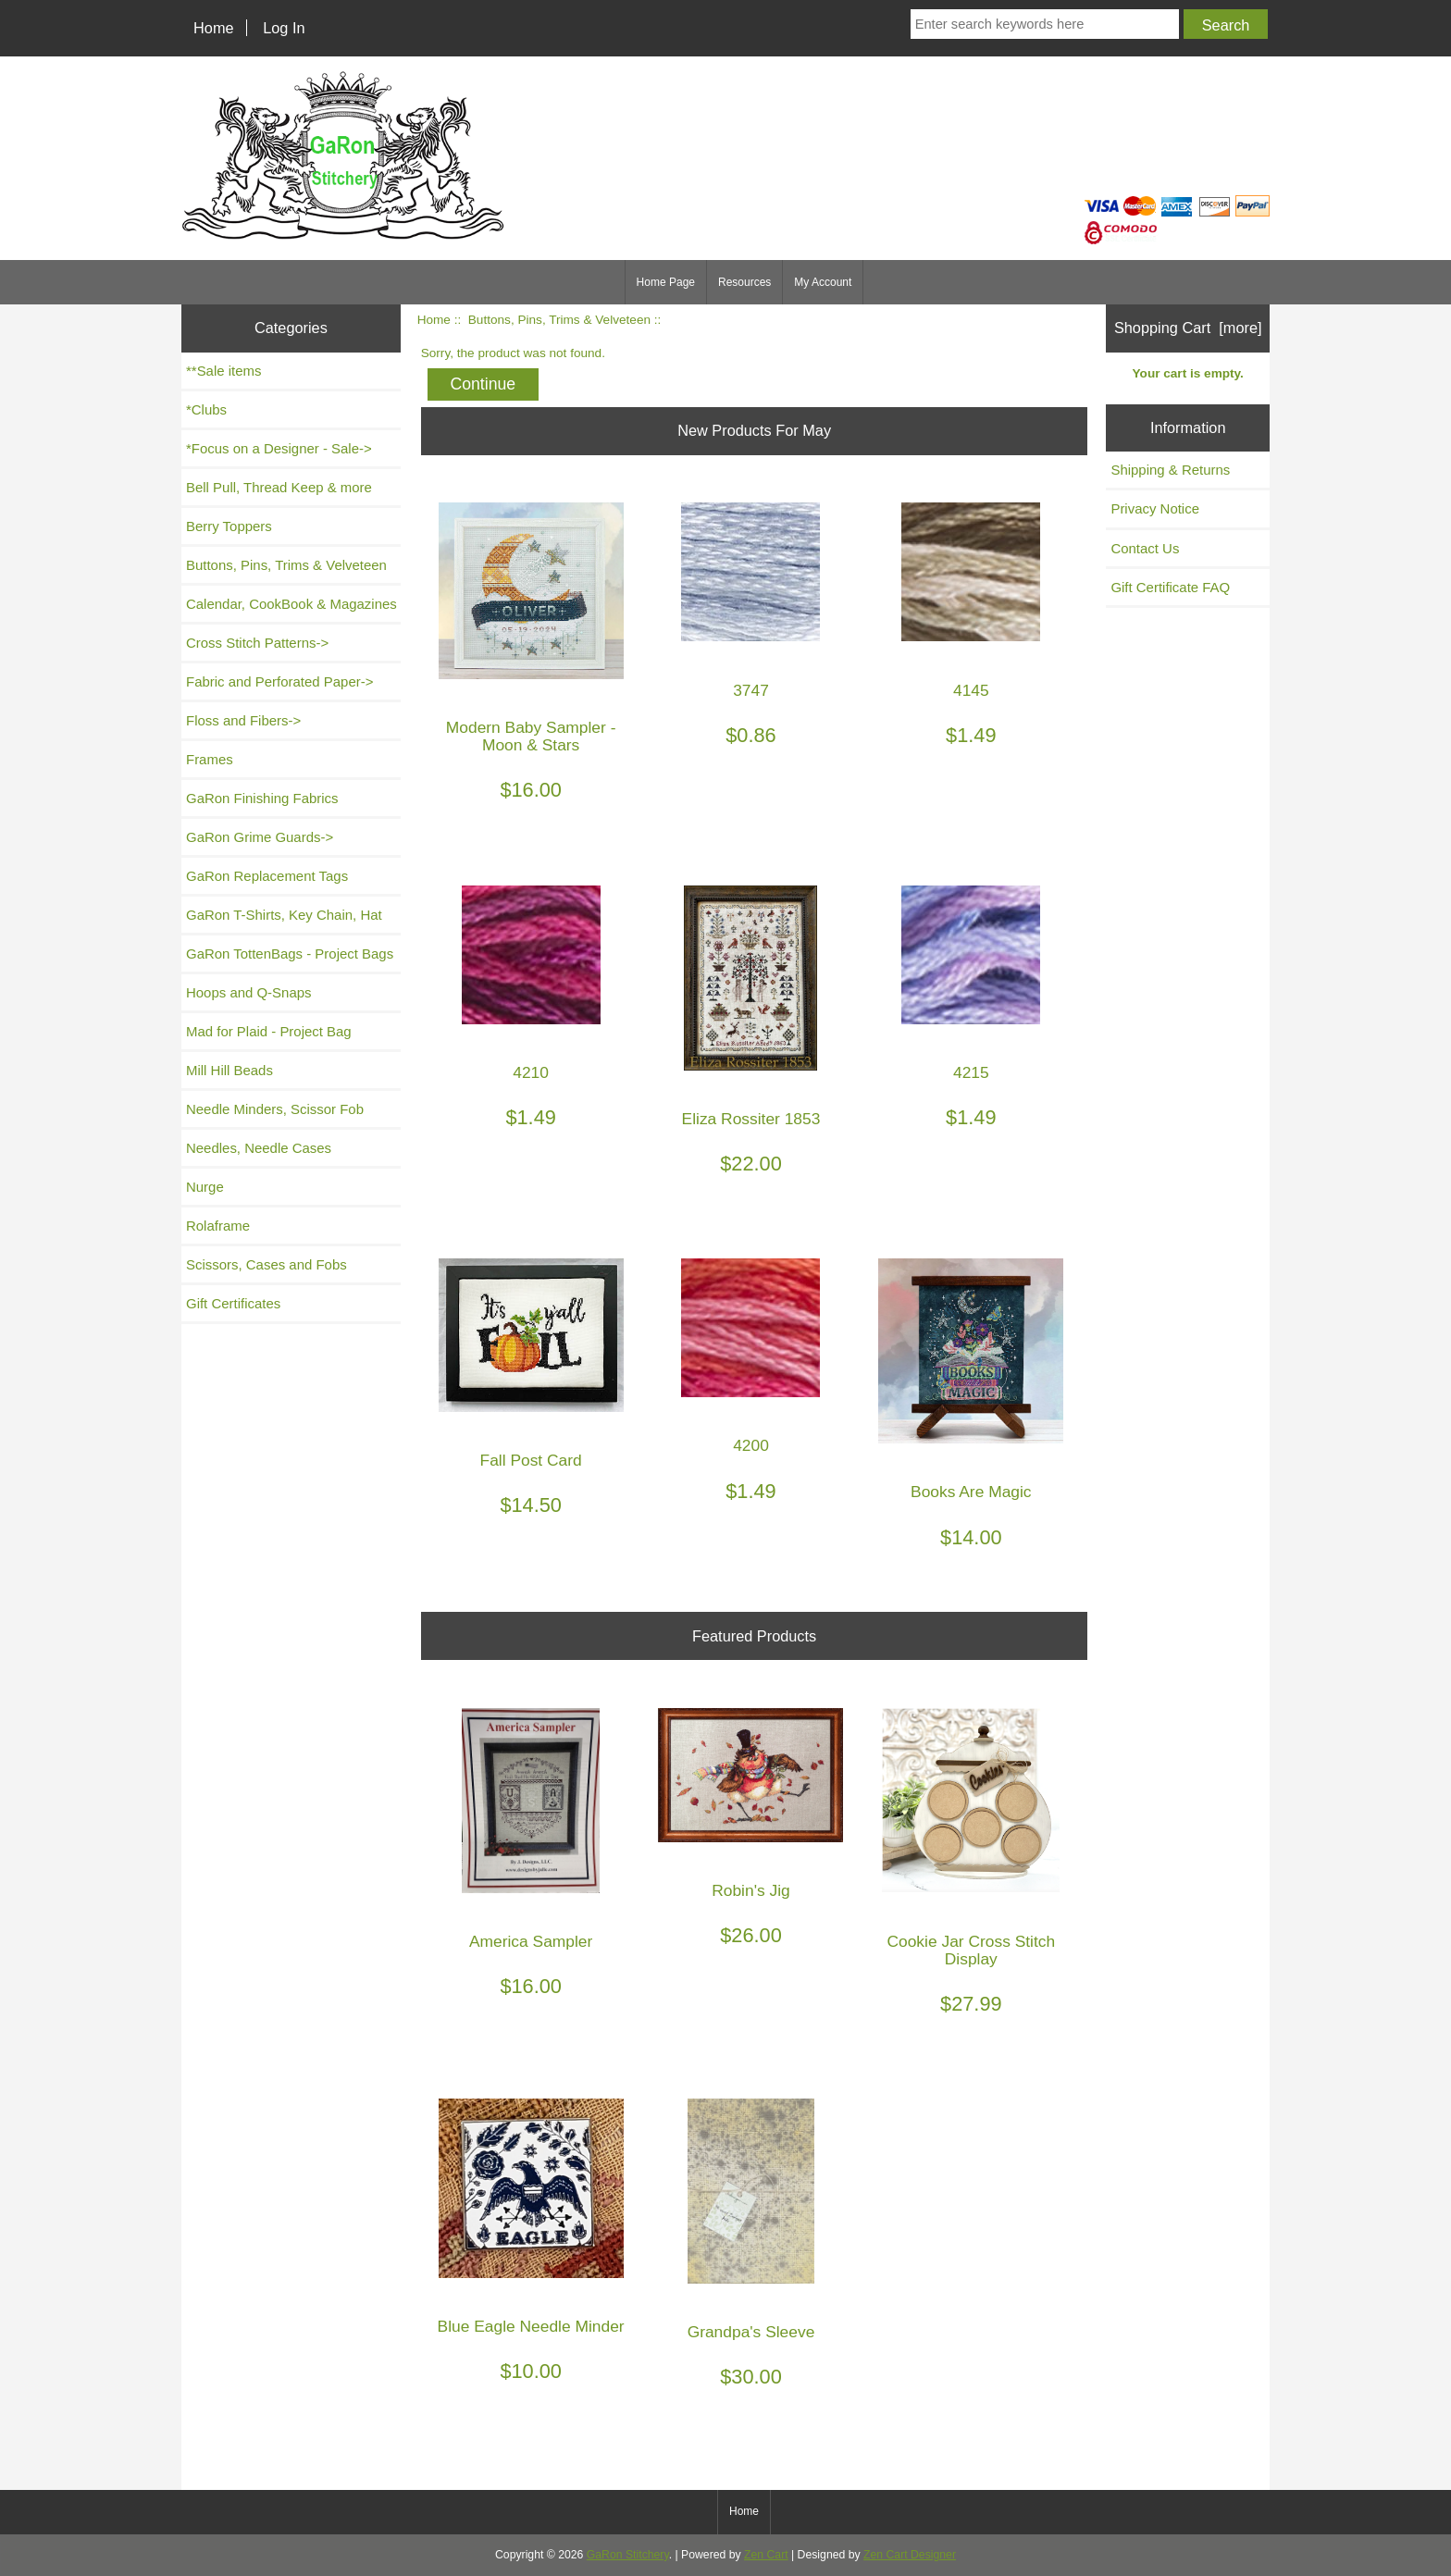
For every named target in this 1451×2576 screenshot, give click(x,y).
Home (213, 27)
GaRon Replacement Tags (267, 876)
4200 (751, 1446)
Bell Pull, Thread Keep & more (279, 487)
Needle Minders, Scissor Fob (275, 1109)
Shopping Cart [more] (1188, 327)
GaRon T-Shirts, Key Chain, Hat (284, 915)
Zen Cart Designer (909, 2554)
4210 (531, 1073)
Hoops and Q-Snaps (249, 992)
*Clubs (206, 409)
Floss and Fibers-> (243, 720)
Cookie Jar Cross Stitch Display (971, 1950)
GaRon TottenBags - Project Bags (289, 953)
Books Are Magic (971, 1492)
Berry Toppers (229, 526)
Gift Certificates (233, 1303)
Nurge (205, 1187)
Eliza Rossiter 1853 (751, 1119)
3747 (751, 691)
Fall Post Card (531, 1460)
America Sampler (530, 1942)
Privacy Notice (1154, 508)
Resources (744, 282)
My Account (822, 282)
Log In (283, 27)
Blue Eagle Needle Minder (531, 2326)
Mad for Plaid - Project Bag (269, 1031)
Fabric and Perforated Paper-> (279, 681)
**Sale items (223, 370)
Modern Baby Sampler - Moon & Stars (531, 736)
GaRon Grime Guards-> (259, 837)
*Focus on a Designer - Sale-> (279, 448)
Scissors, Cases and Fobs (266, 1264)
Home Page (666, 282)
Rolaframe (218, 1225)
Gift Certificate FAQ (1170, 587)
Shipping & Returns (1170, 469)
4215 (971, 1073)
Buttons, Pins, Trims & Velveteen (559, 320)
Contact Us (1144, 548)
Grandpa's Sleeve (751, 2332)
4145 (971, 691)
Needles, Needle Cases (258, 1148)
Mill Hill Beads (229, 1070)
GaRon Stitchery (628, 2554)
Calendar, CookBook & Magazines (291, 604)
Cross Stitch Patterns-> (257, 642)
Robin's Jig (751, 1891)
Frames (209, 759)
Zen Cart (766, 2554)
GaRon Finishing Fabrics (262, 798)
